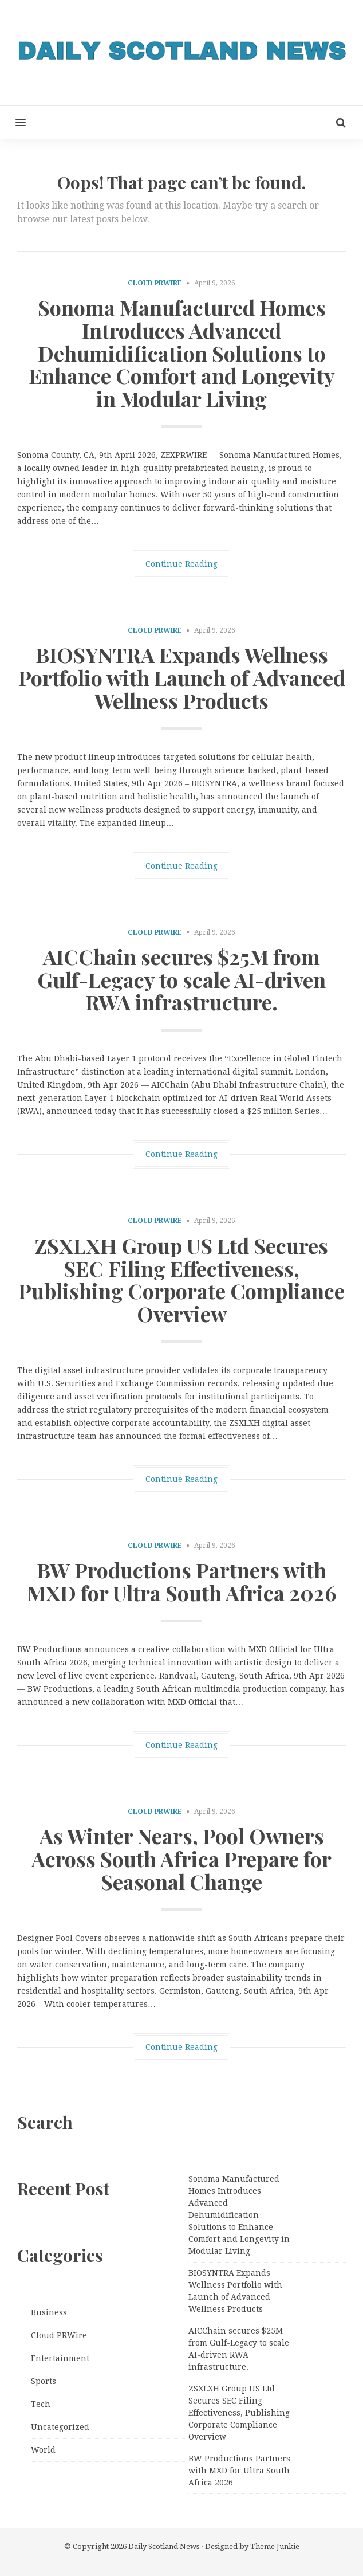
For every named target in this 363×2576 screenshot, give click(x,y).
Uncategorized (60, 2427)
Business (49, 2312)
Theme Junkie (274, 2546)
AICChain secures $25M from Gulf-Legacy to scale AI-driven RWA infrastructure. (181, 979)
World (43, 2450)
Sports (43, 2381)
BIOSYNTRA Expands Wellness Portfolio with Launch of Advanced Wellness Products (181, 677)
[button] (13, 122)
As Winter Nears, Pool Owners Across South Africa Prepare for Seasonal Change (181, 1858)
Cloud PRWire (155, 283)
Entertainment (60, 2358)
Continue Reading (181, 563)
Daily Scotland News (163, 2546)
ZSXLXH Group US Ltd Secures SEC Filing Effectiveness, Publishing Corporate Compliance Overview (181, 1279)
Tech (40, 2404)
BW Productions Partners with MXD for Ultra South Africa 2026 (182, 1581)
